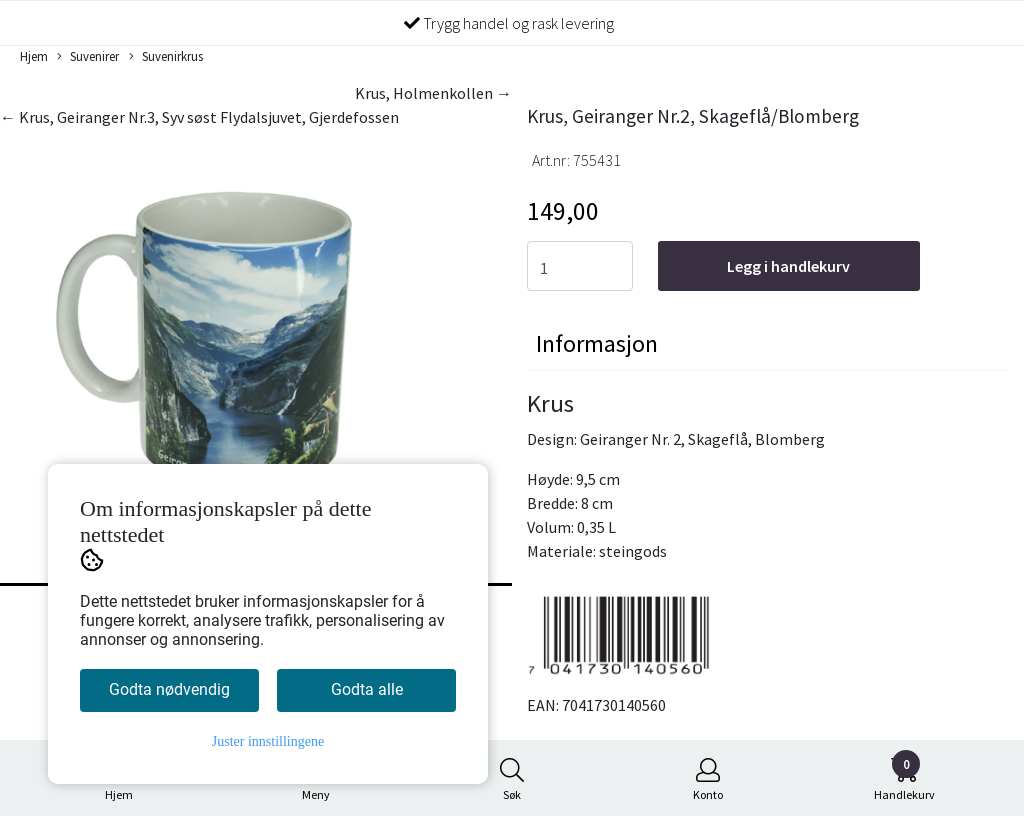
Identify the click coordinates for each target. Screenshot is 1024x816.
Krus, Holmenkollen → (433, 93)
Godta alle (367, 689)
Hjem (34, 56)
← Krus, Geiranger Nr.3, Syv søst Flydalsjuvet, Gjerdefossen (199, 117)
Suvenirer (88, 57)
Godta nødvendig (169, 689)
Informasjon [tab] (597, 343)
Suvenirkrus (166, 57)
